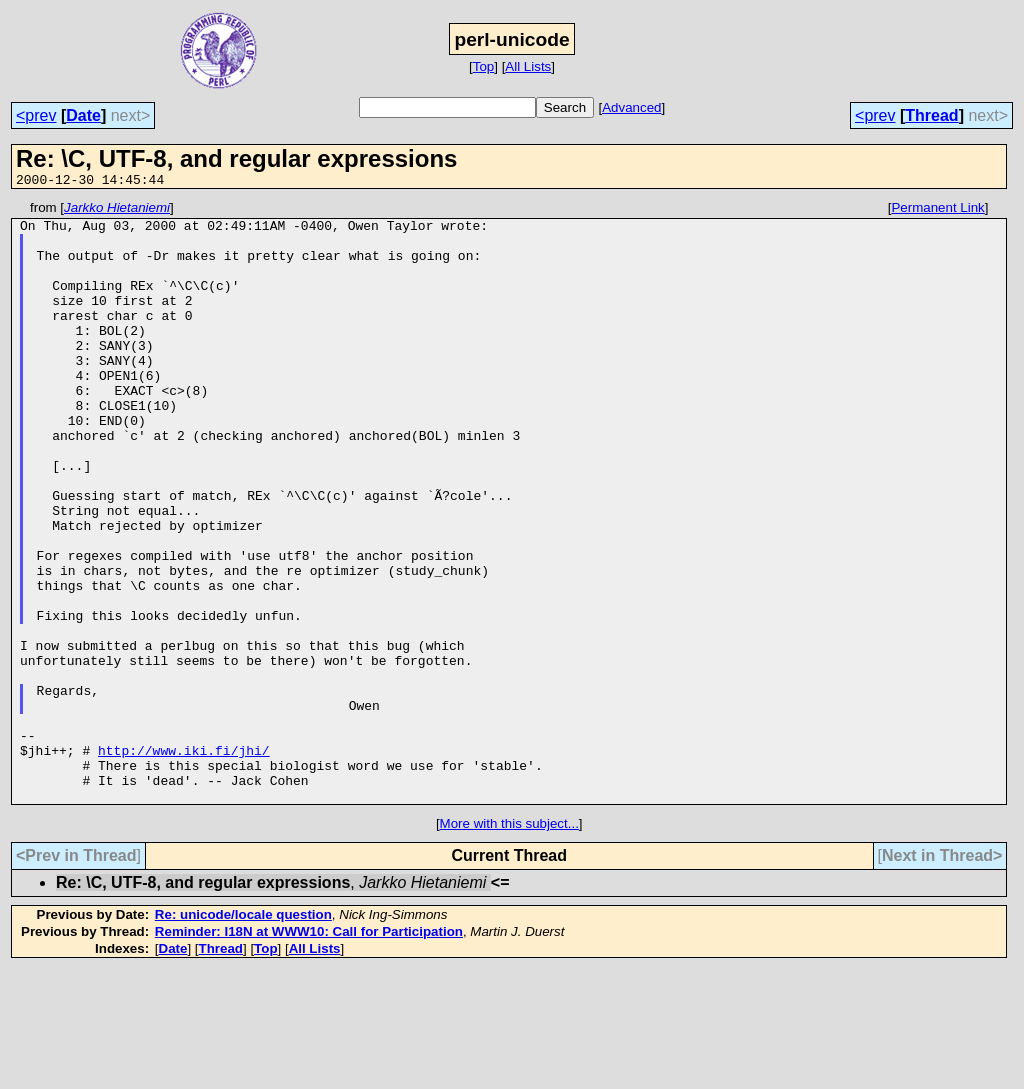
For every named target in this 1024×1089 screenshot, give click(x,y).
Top (484, 66)
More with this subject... (509, 943)
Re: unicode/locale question (243, 1034)
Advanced (631, 107)
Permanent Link (937, 210)
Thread (931, 115)
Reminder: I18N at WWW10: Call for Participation (309, 1051)
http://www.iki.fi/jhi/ (184, 861)
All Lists (528, 66)
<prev (36, 115)
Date (83, 115)
